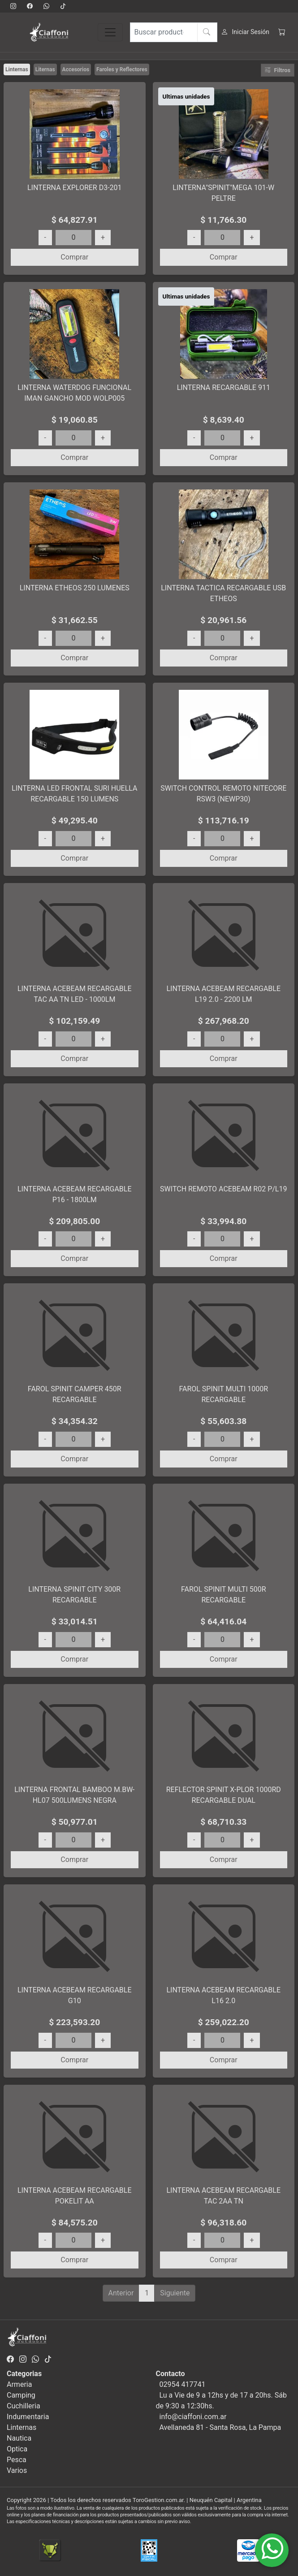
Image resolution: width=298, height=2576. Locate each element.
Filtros (277, 70)
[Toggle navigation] (110, 32)
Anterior (121, 2293)
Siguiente (175, 2293)
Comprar (74, 257)
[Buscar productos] (173, 32)
